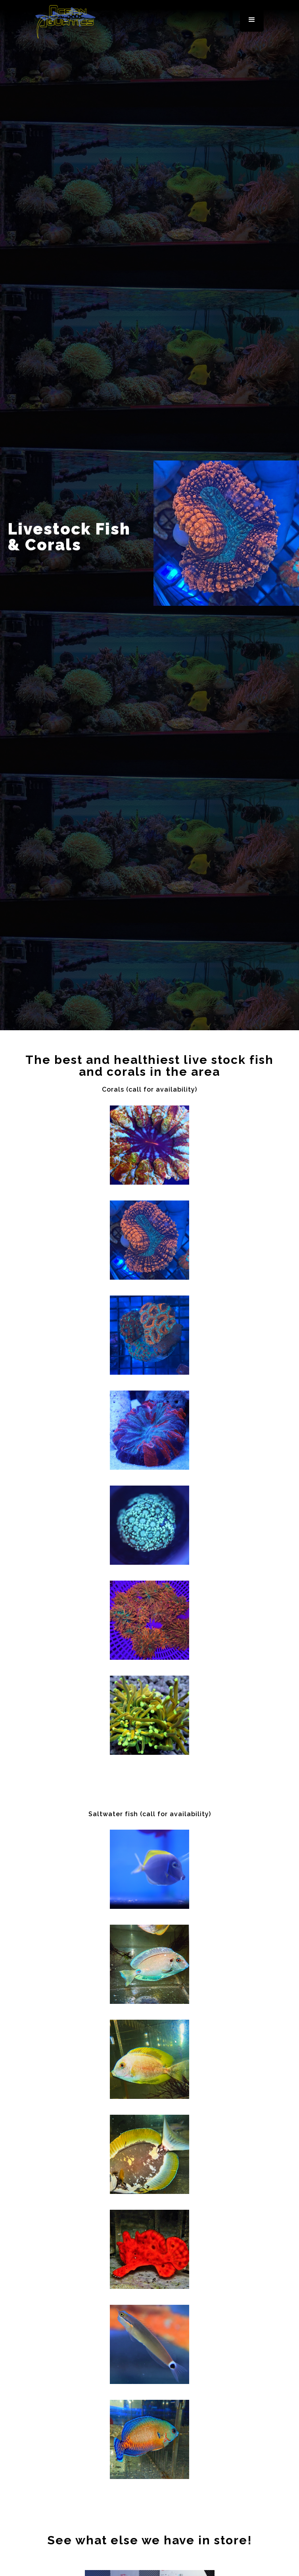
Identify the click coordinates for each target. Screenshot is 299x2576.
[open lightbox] (149, 1145)
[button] (252, 20)
